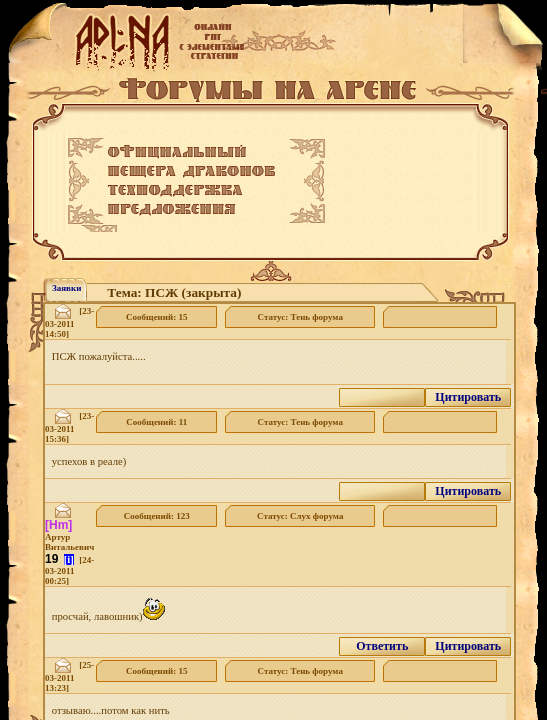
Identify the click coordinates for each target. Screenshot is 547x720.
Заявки (66, 288)
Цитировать (468, 397)
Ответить (382, 646)
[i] (69, 559)
